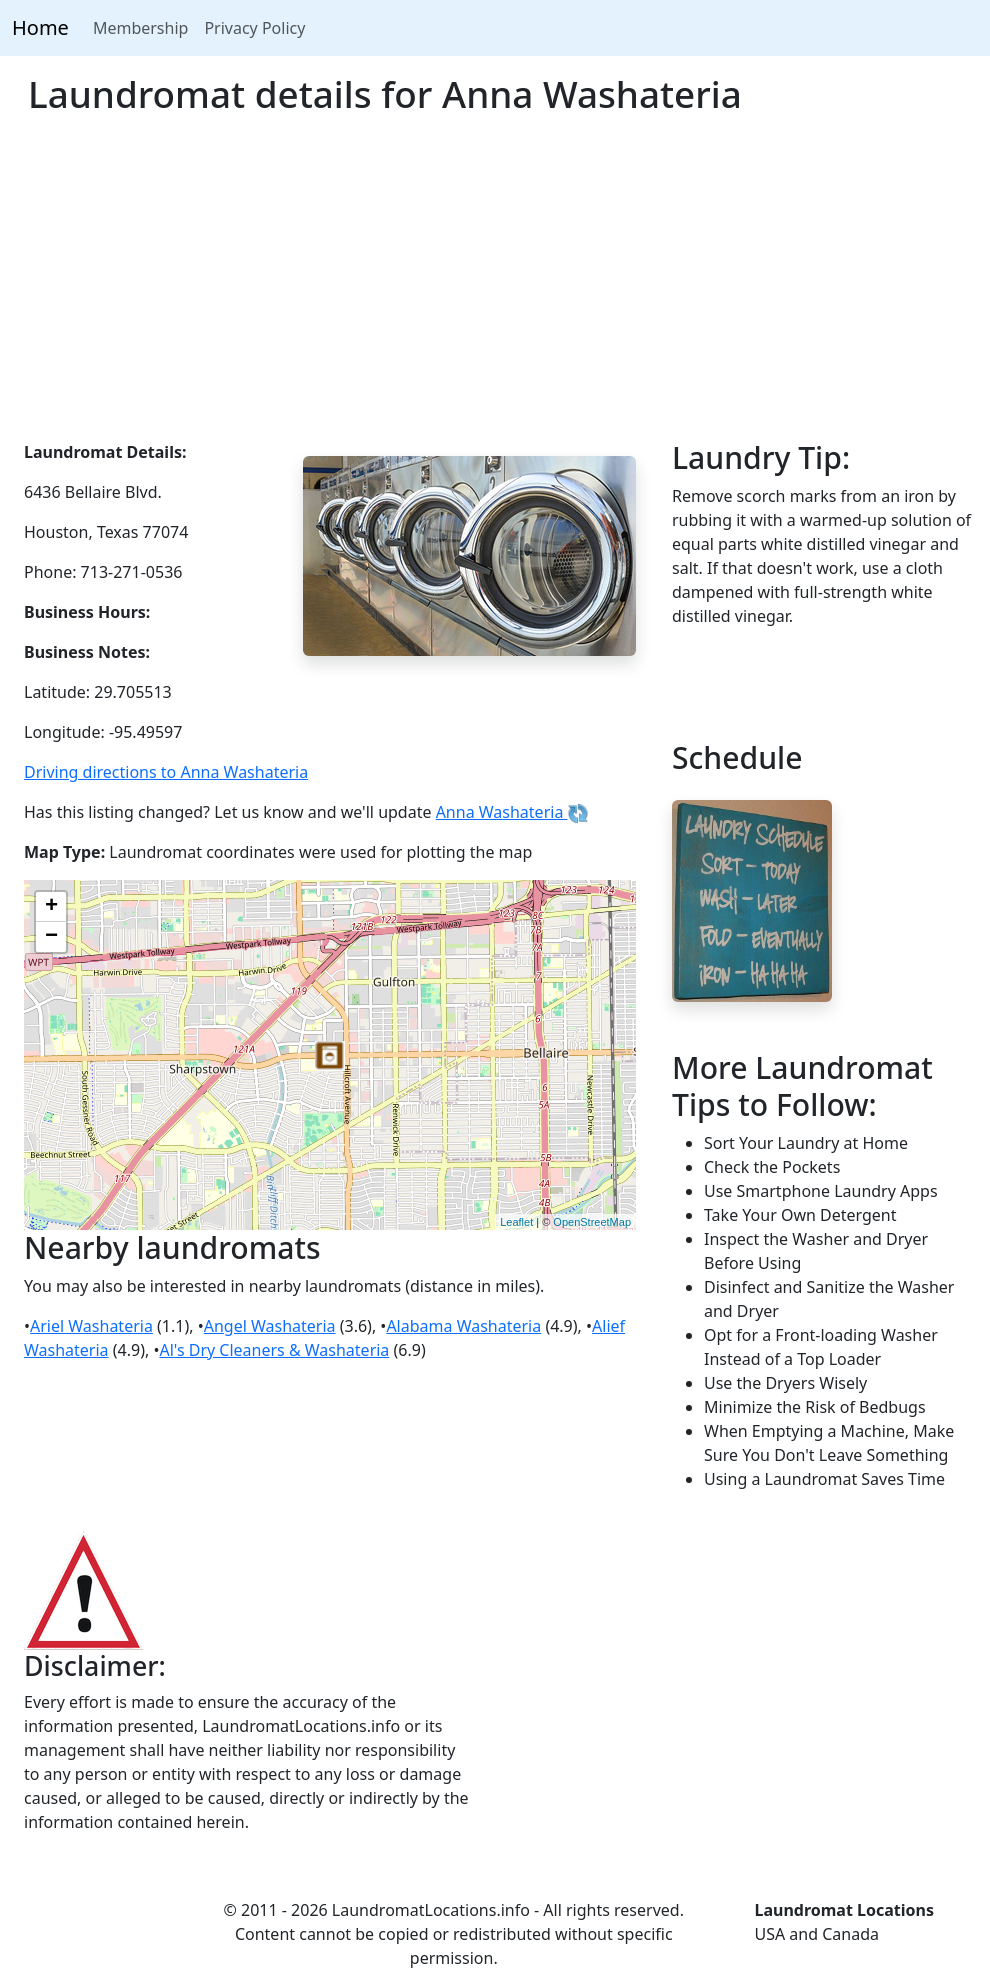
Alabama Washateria (463, 1326)
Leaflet (516, 1222)
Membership (141, 28)
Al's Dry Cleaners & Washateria (274, 1350)
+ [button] (51, 907)
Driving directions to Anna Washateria (166, 772)
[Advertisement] (495, 290)
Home (40, 27)
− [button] (51, 937)
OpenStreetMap (592, 1222)
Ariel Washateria (91, 1326)
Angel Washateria (270, 1326)
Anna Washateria (512, 812)
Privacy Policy (254, 28)
